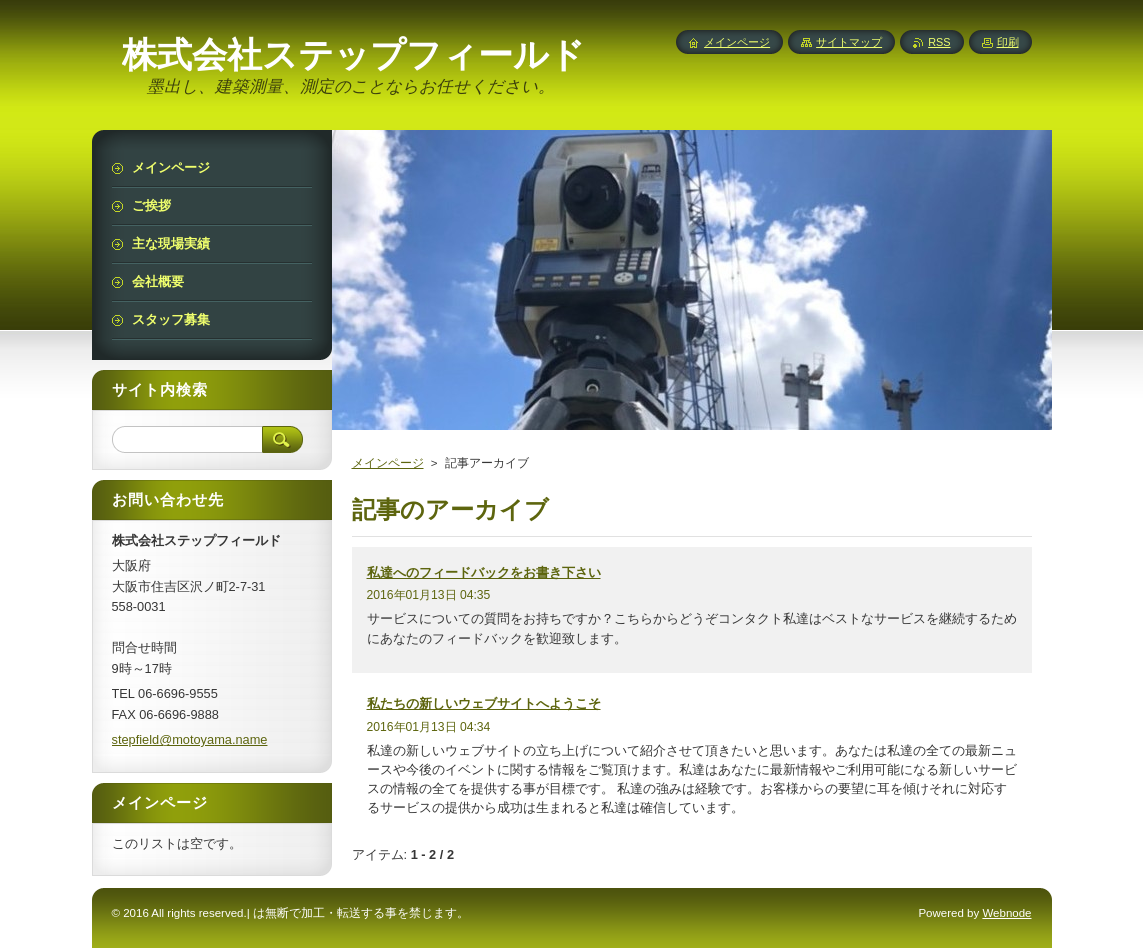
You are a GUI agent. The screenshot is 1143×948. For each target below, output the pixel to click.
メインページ (388, 463)
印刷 (1008, 42)
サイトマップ (849, 42)
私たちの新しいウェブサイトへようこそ (484, 703)
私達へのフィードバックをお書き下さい (484, 572)
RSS (939, 42)
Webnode (1006, 913)
